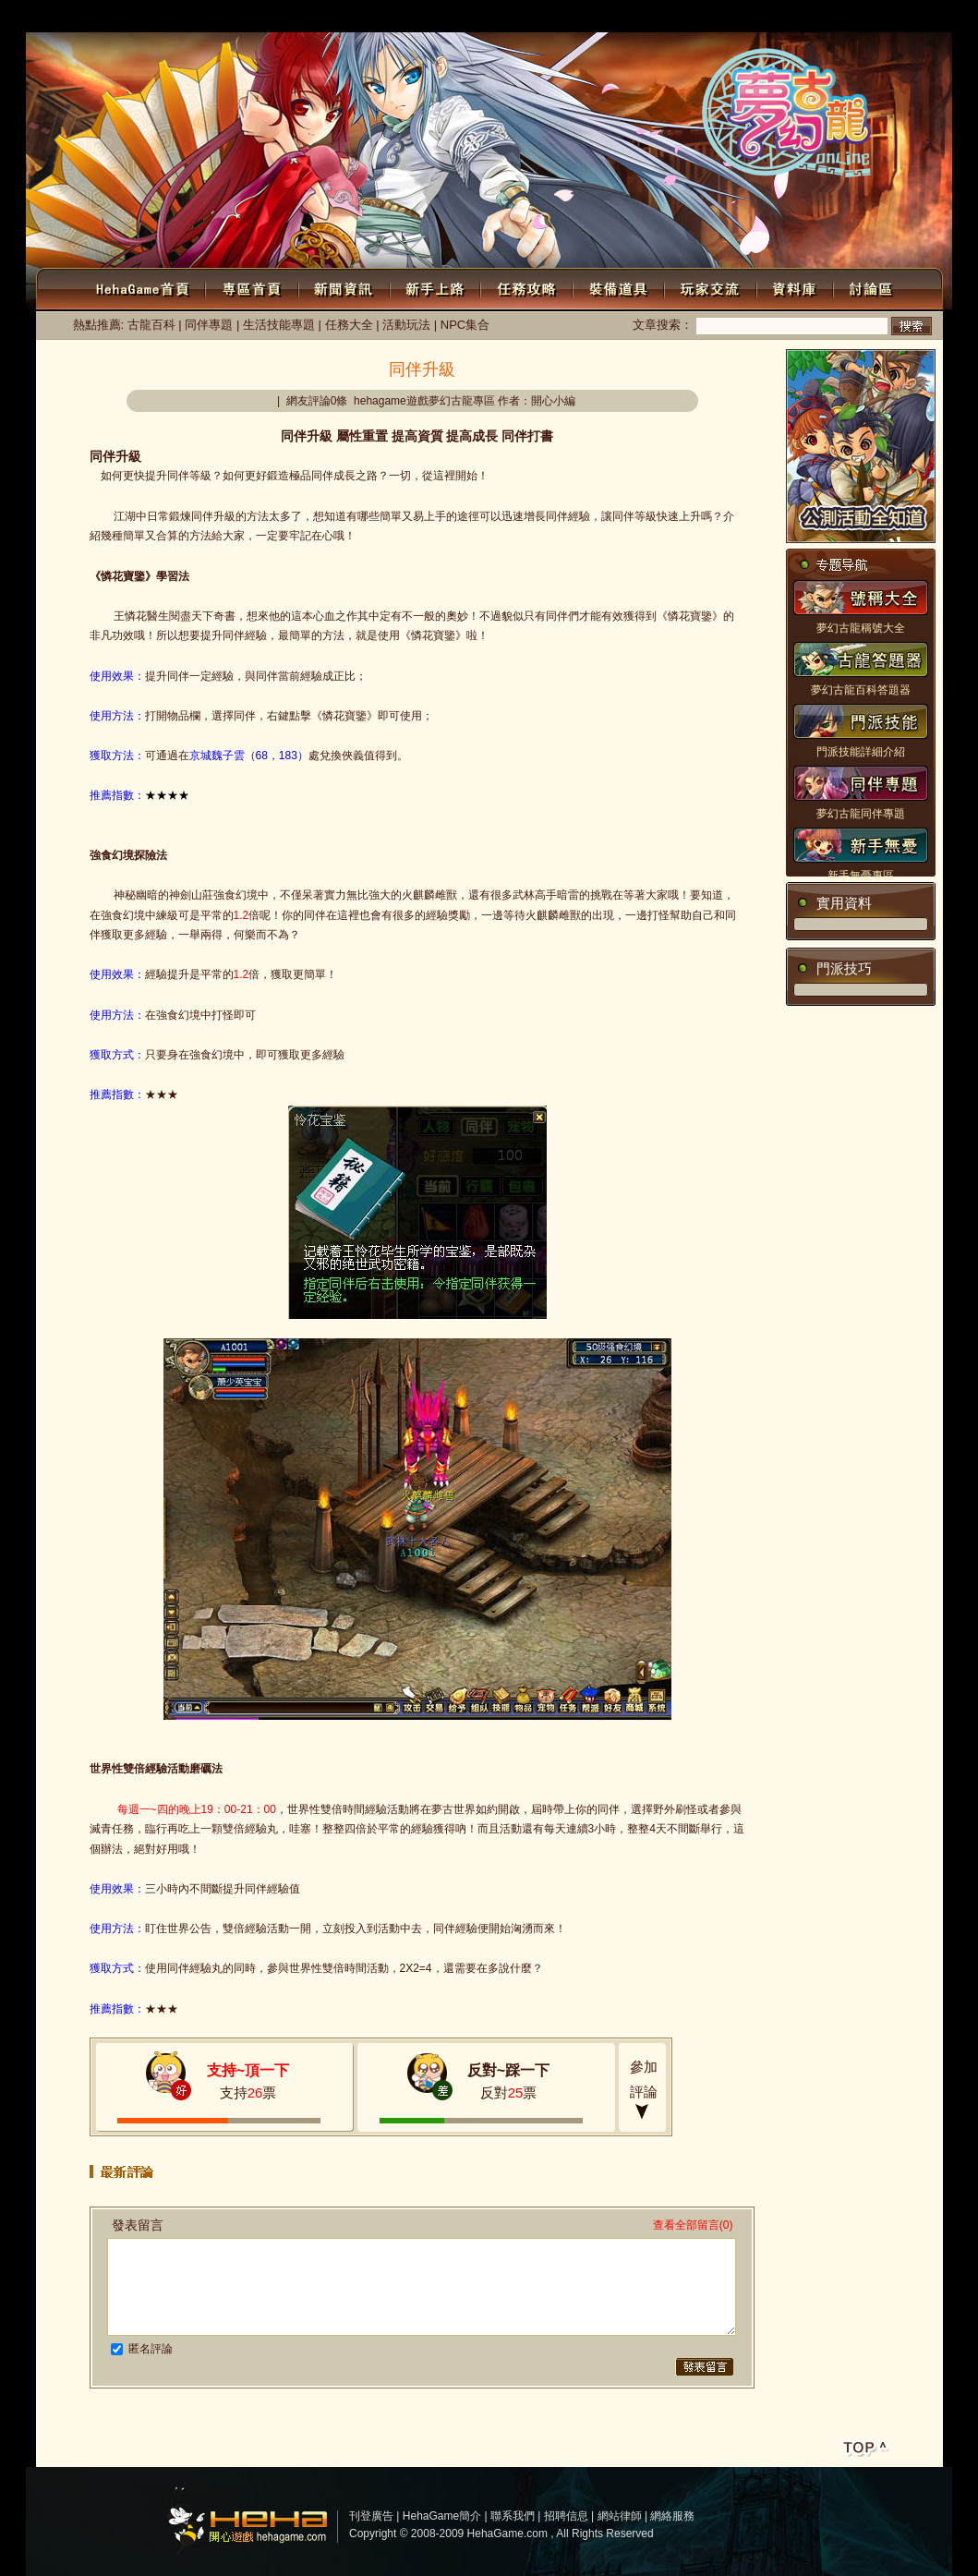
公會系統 (932, 18)
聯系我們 (512, 2515)
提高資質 (417, 436)
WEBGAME (684, 17)
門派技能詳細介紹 (860, 751)
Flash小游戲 (865, 18)
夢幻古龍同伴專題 (860, 813)
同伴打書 (527, 436)
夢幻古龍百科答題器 (861, 689)
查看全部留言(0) (693, 2225)
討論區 (803, 18)
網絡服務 (672, 2515)
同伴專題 (209, 325)
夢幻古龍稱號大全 (860, 628)
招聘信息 (566, 2515)
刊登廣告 (371, 2515)
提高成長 (472, 436)
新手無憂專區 (860, 875)
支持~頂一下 (248, 2070)
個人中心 (344, 15)
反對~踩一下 (508, 2070)
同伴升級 (306, 436)
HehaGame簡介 (442, 2515)
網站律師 (620, 2515)
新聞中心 (618, 18)
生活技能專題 (279, 325)
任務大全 (349, 325)
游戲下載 (750, 18)
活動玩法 (406, 325)
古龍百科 (151, 325)
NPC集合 (465, 325)
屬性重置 (362, 436)
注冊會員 (274, 15)
